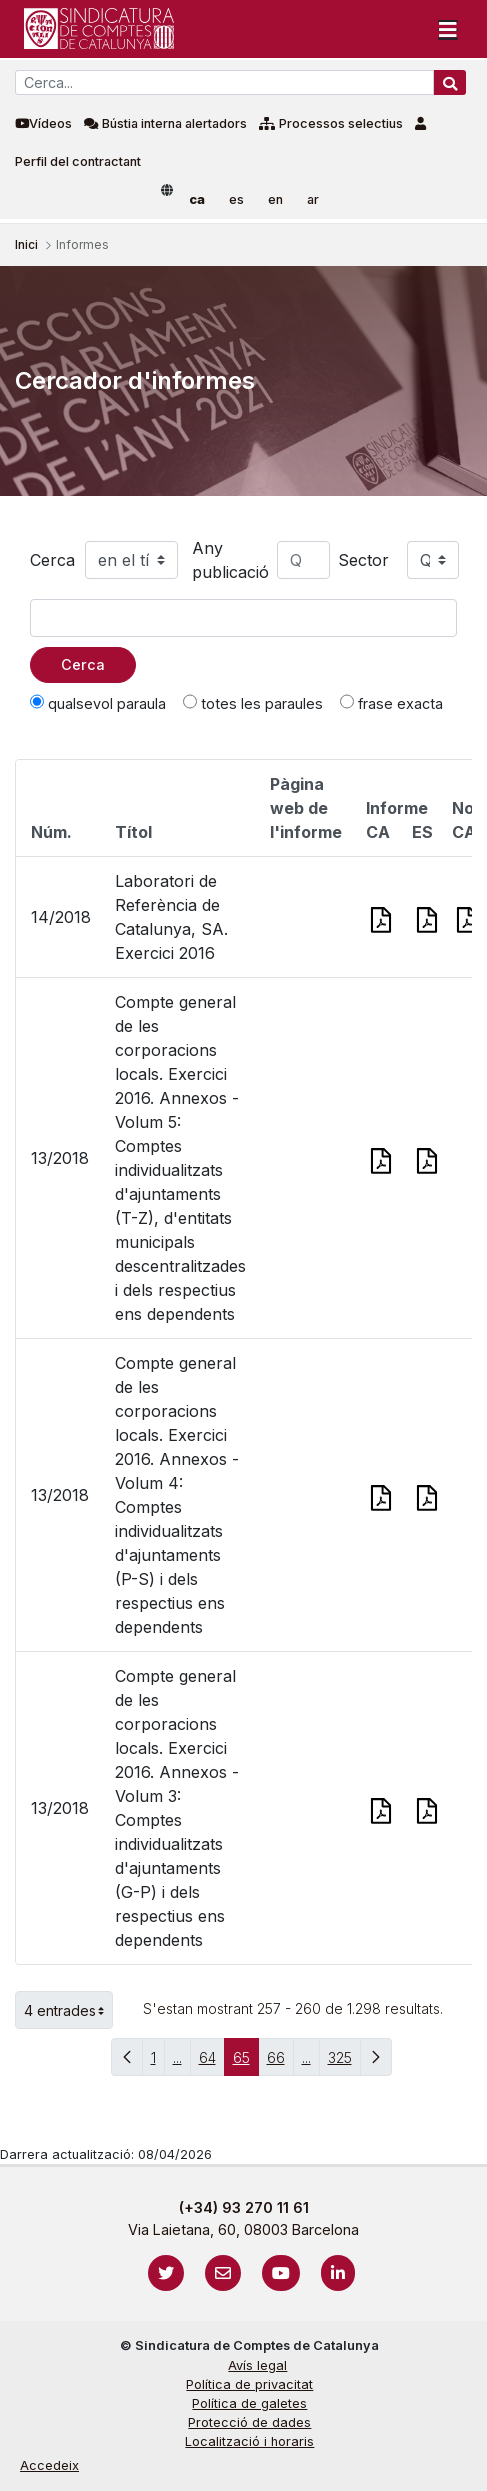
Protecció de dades (249, 2422)
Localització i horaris (249, 2441)
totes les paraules (253, 703)
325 (344, 2062)
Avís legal (257, 2365)
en (275, 199)
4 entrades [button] (68, 2010)
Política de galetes (249, 2403)
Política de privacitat (249, 2384)
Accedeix (49, 2465)
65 (246, 2062)
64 (212, 2062)
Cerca (52, 560)
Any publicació (230, 560)
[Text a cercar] (243, 618)
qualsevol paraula (98, 703)
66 (280, 2062)
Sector (363, 560)
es (236, 199)
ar (313, 199)
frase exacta (391, 703)
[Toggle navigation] (448, 29)
